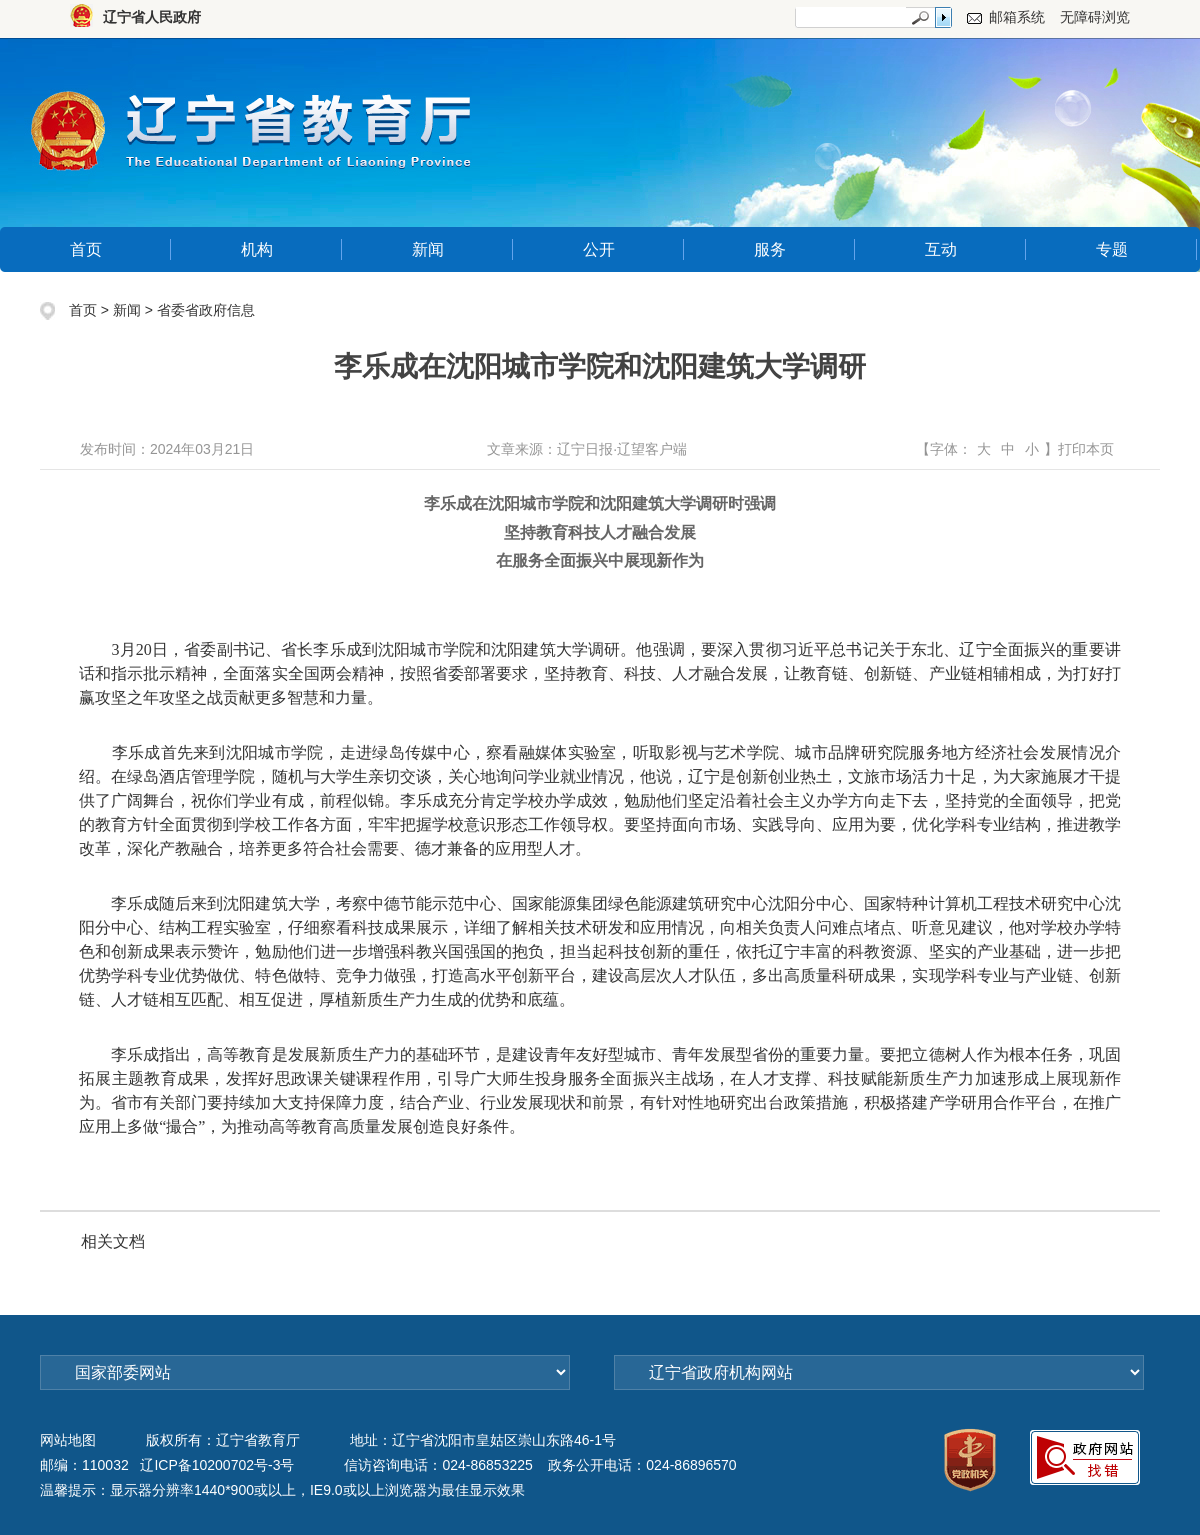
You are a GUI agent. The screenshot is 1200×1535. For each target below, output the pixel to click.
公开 (599, 249)
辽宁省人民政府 (152, 17)
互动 (941, 249)
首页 (86, 249)
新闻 (428, 249)
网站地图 (68, 1440)
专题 (1112, 249)
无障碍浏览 (1095, 17)
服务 (770, 249)
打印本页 (1086, 449)
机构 (257, 249)
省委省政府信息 (206, 310)
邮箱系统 (1017, 17)
